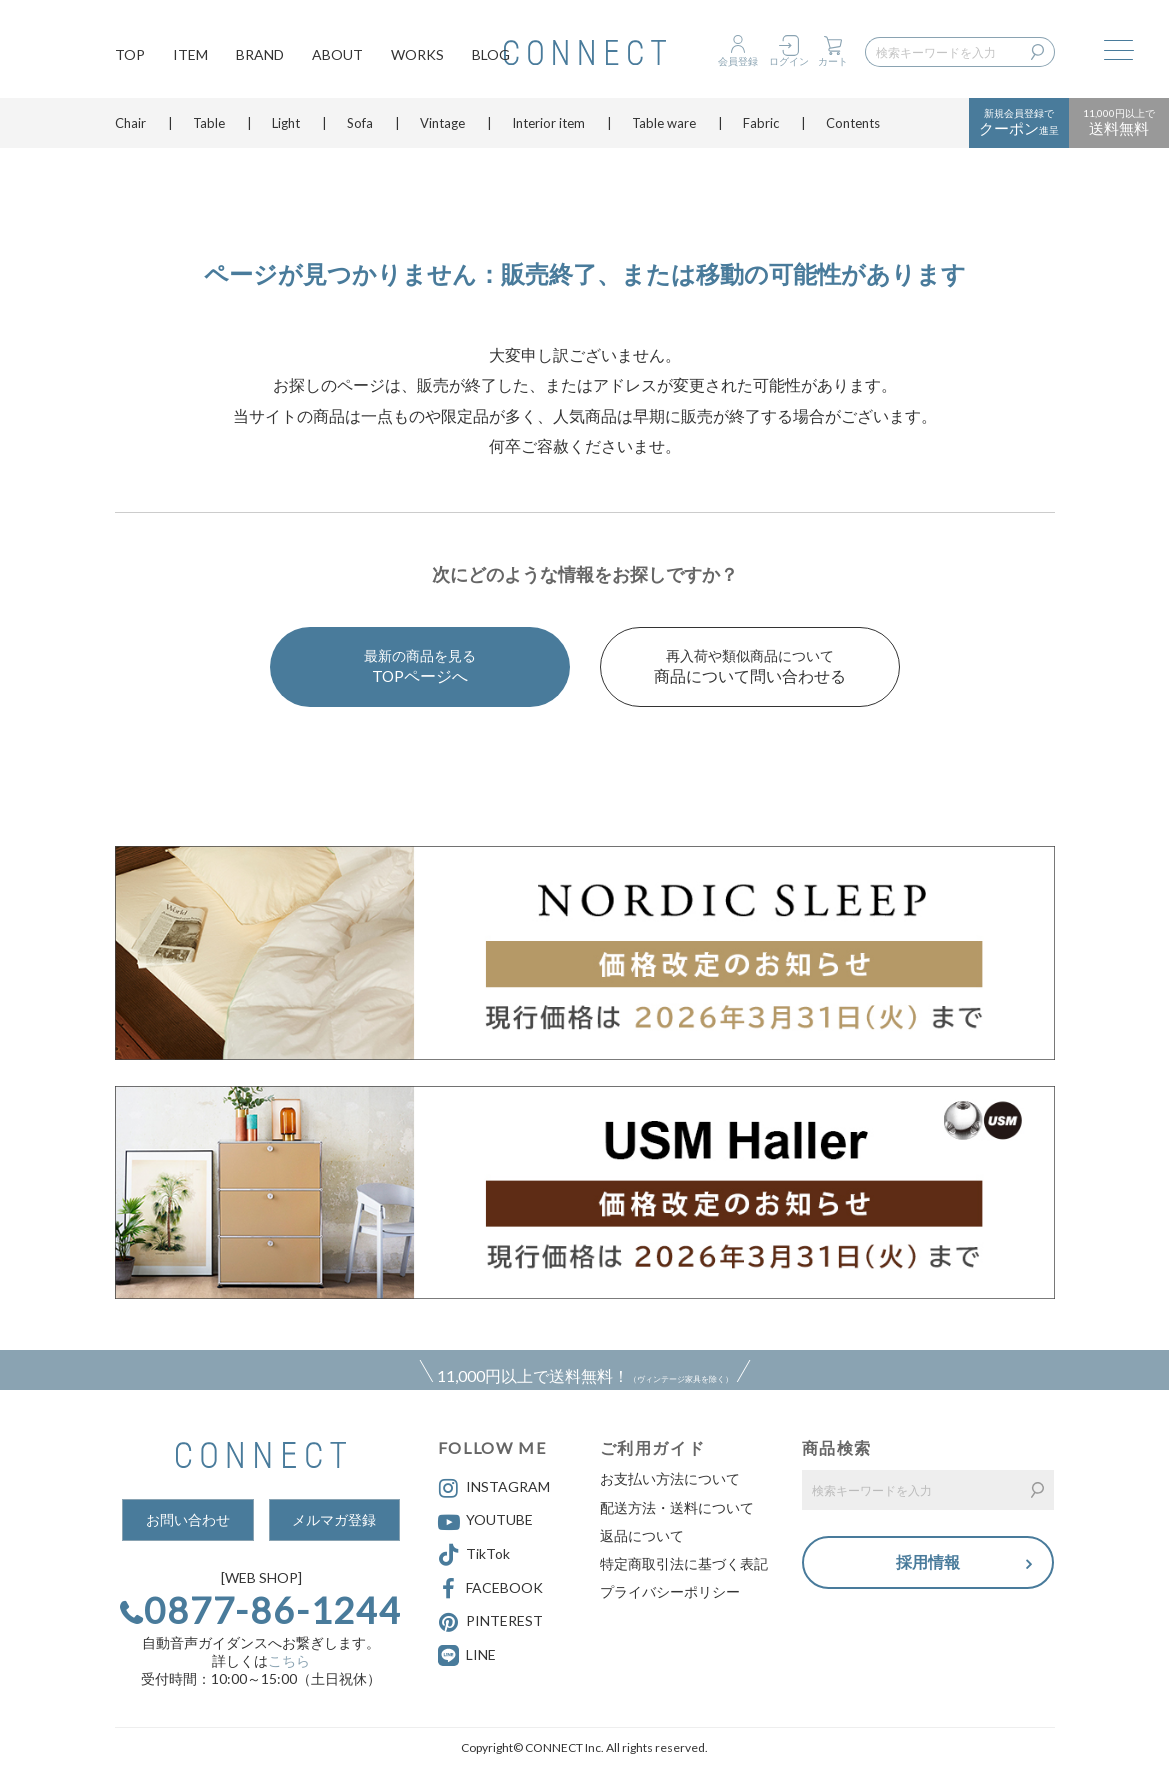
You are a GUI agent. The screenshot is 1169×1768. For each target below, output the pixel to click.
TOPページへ (420, 665)
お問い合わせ (188, 1519)
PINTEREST (490, 1622)
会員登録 (738, 61)
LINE (481, 1654)
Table (209, 125)
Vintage (442, 125)
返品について (642, 1535)
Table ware (664, 125)
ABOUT (337, 55)
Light (286, 125)
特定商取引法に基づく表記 (684, 1563)
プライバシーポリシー (670, 1591)
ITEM (190, 55)
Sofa (360, 125)
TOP (130, 55)
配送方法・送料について (677, 1507)
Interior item (548, 125)
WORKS (417, 55)
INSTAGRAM (494, 1488)
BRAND (260, 55)
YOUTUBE (485, 1522)
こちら (289, 1660)
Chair (130, 125)
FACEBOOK (490, 1589)
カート (833, 61)
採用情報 (928, 1562)
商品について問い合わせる (750, 665)
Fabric (761, 125)
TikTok (474, 1555)
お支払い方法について (670, 1478)
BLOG (491, 55)
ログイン (789, 61)
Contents (853, 125)
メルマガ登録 (334, 1519)
